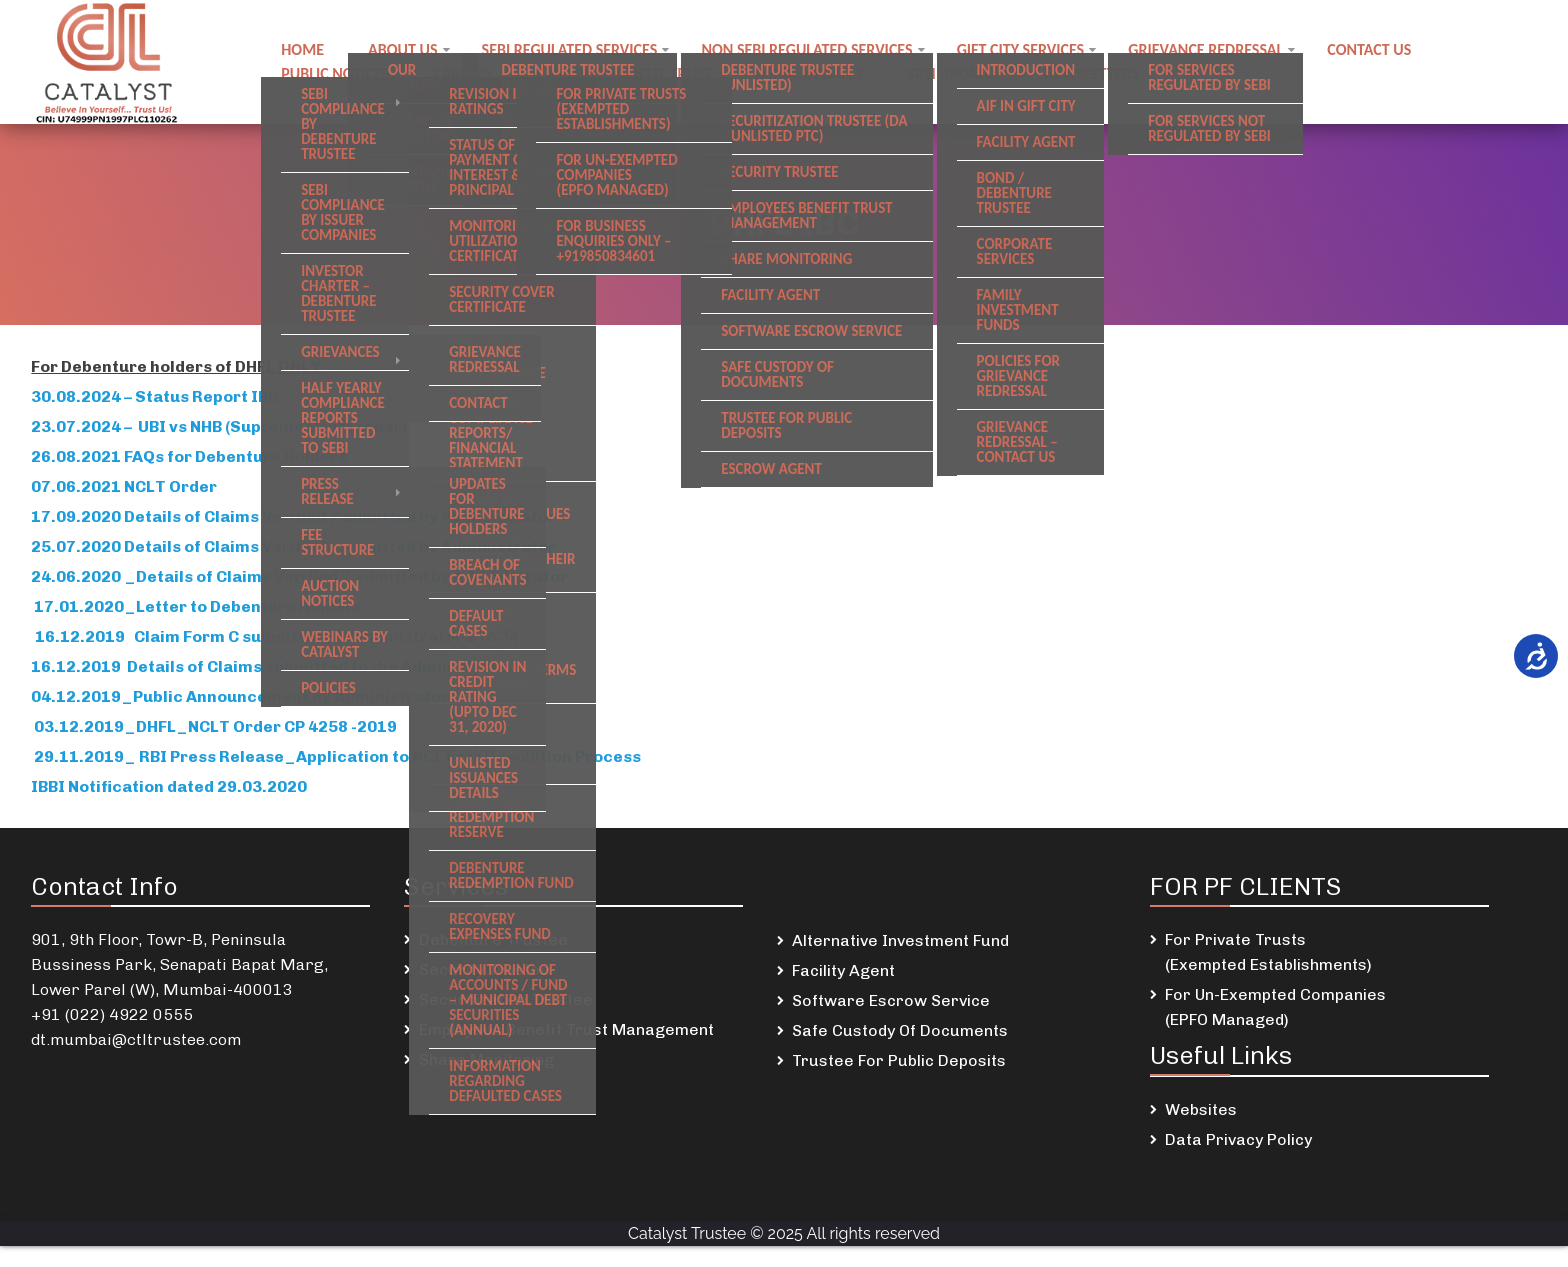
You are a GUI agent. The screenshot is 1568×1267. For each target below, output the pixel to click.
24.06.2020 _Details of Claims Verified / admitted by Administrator (299, 576)
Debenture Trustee (493, 939)
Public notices (335, 73)
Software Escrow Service (891, 1000)
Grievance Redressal (1205, 49)
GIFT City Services (1021, 49)
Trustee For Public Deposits (899, 1060)
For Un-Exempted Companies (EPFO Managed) (1275, 1007)
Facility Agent (843, 970)
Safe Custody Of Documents (900, 1030)
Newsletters (1091, 73)
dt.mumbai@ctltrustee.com (136, 1039)
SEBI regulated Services (570, 49)
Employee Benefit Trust (624, 73)
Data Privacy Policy (1238, 1139)
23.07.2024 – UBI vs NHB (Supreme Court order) (219, 426)
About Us (402, 49)
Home (302, 49)
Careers (462, 73)
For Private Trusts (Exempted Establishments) (1268, 952)
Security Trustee (484, 969)
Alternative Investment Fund (900, 940)
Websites (1201, 1109)
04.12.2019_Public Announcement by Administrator (243, 696)
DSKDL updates (809, 73)
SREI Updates (953, 73)
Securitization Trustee (506, 999)
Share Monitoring (486, 1059)
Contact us (1369, 49)
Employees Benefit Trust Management (566, 1029)
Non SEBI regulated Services (806, 49)
